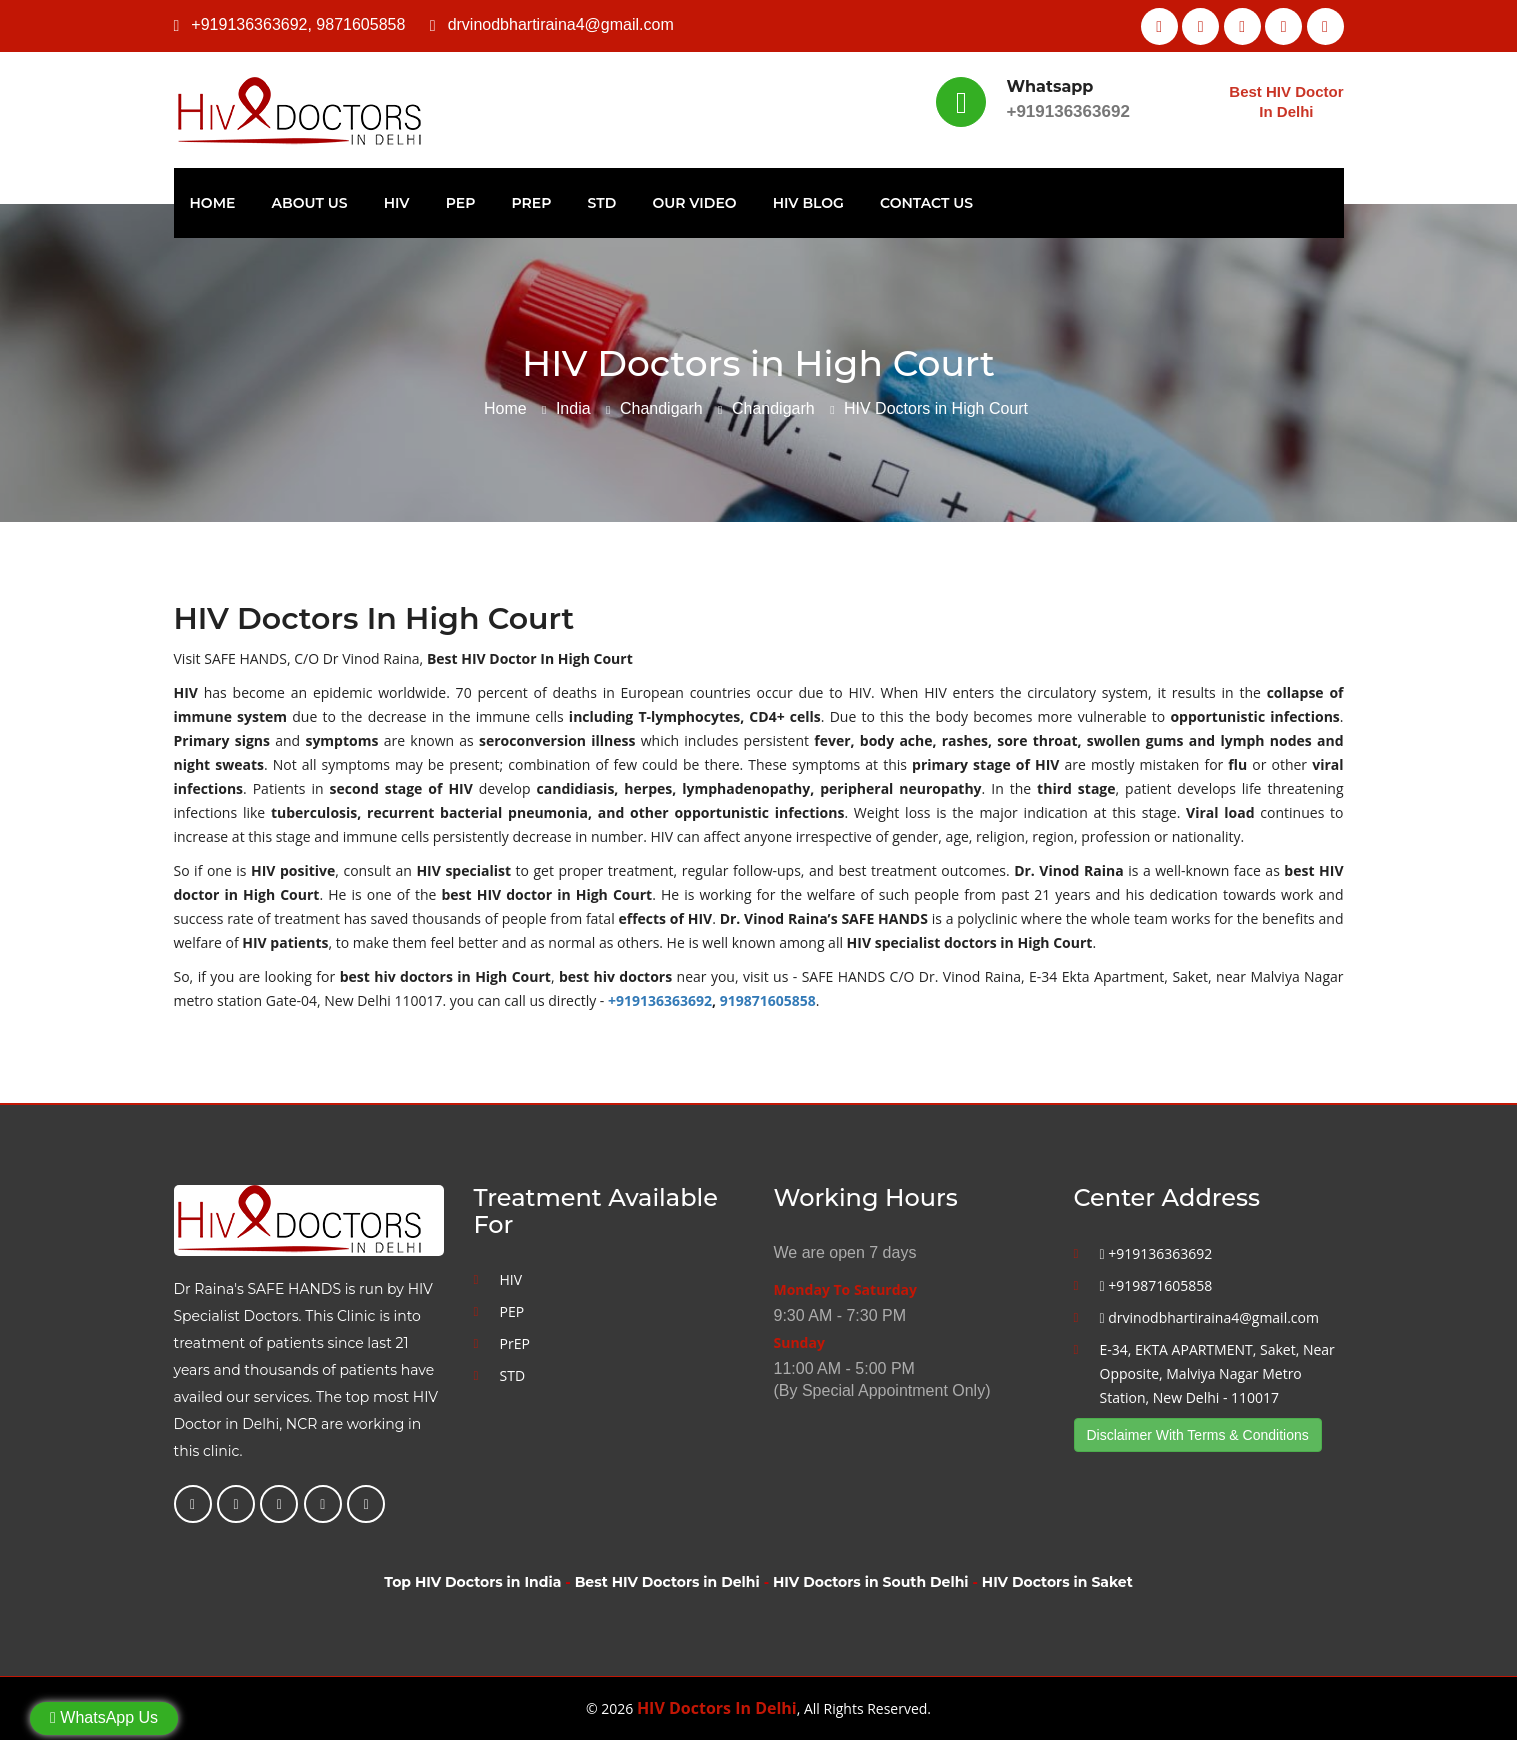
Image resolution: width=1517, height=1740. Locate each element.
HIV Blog (808, 203)
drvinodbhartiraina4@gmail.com (561, 24)
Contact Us (926, 203)
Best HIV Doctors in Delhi (667, 1582)
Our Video (694, 203)
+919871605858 (1156, 1285)
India (573, 408)
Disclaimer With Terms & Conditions (1198, 1435)
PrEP (532, 203)
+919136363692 (249, 24)
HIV (397, 203)
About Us (310, 203)
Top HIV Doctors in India (472, 1582)
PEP (461, 203)
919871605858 (768, 1000)
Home (213, 203)
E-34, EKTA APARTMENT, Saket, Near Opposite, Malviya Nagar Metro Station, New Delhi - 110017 (1217, 1373)
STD (602, 203)
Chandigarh (661, 408)
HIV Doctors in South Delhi (870, 1582)
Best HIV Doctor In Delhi (1286, 101)
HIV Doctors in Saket (1057, 1582)
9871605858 (360, 24)
